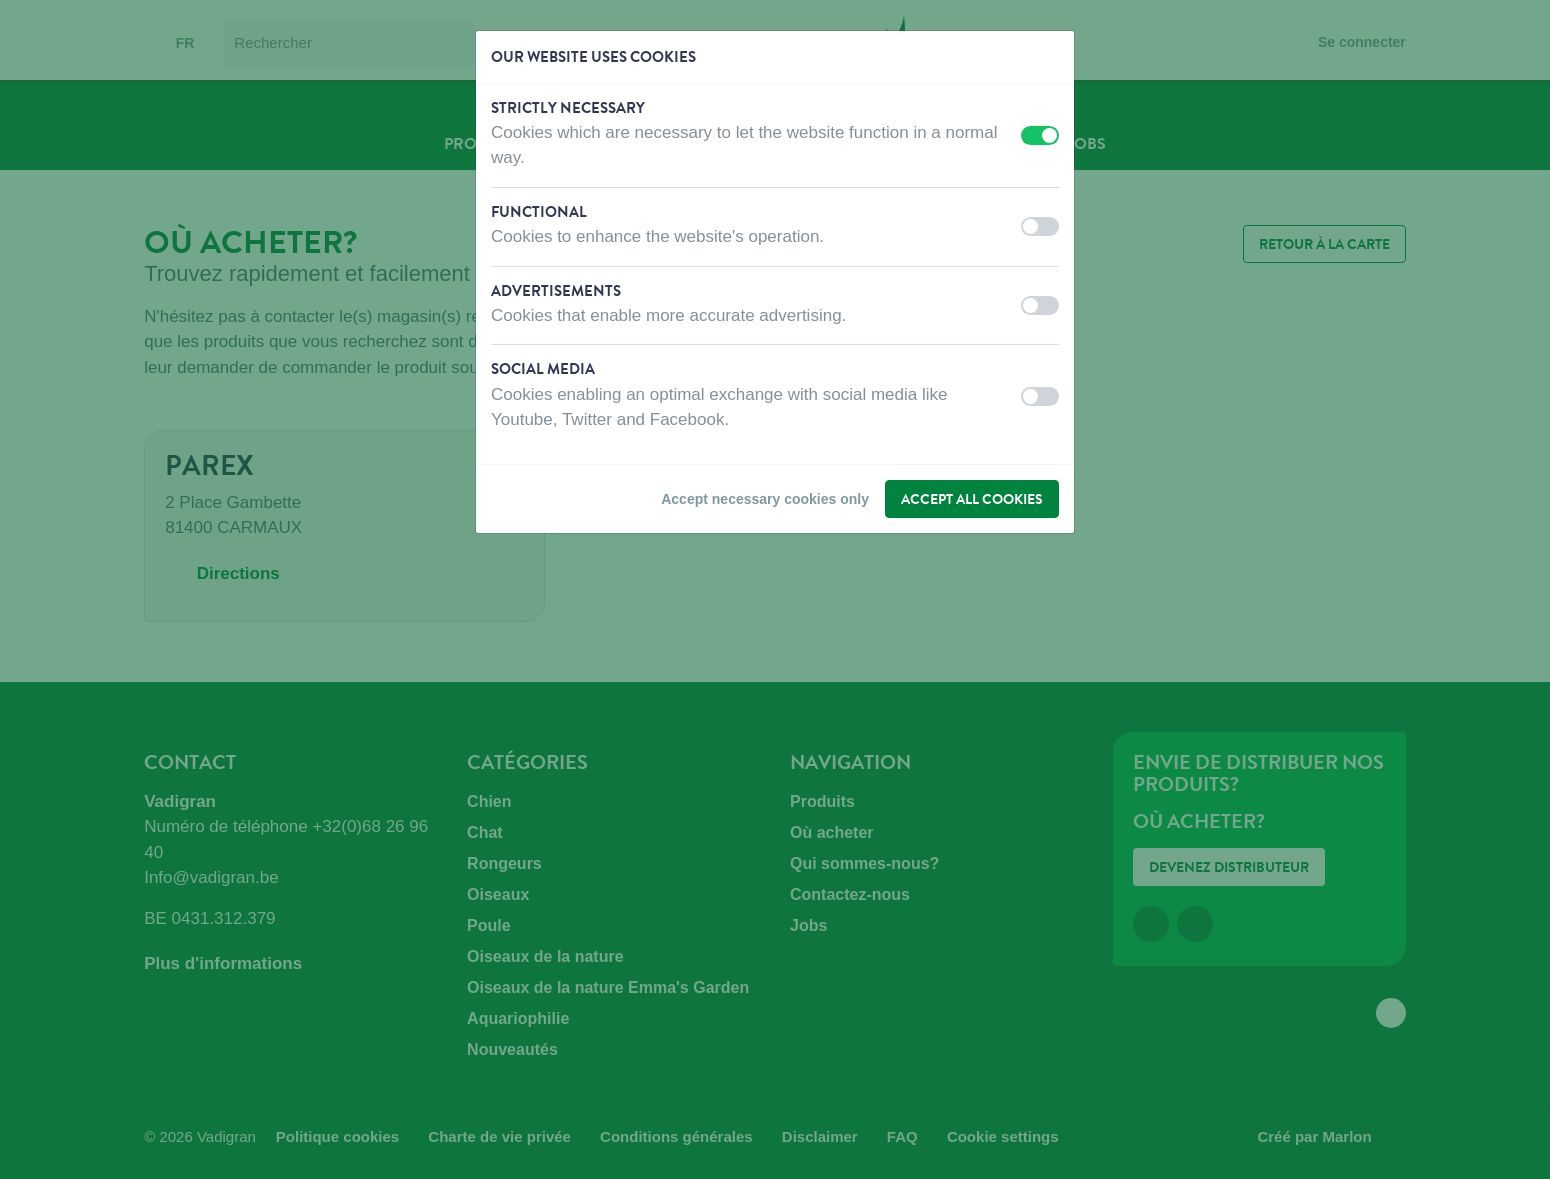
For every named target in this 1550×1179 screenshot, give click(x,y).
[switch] (1040, 135)
